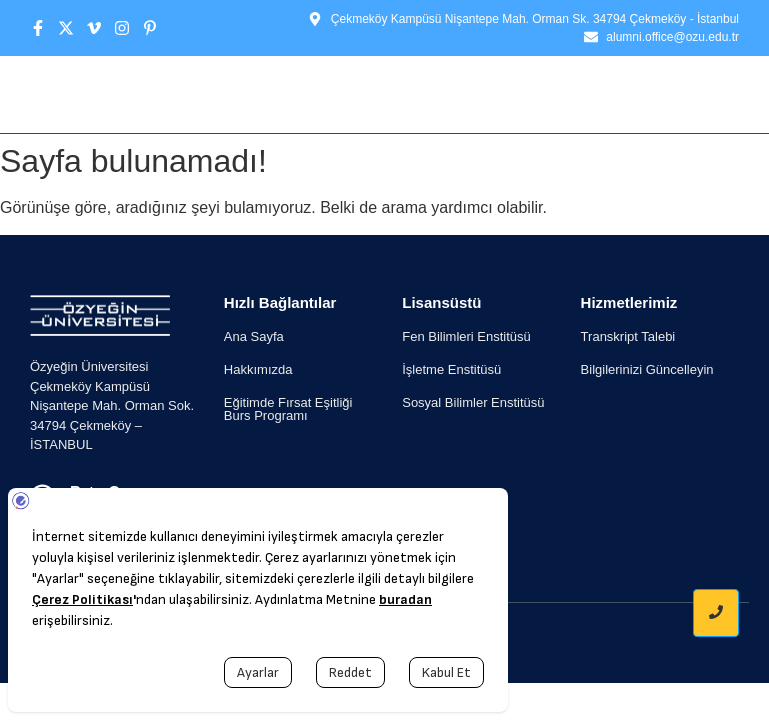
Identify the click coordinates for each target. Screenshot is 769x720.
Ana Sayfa (224, 94)
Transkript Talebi (628, 336)
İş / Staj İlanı (587, 94)
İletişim (699, 94)
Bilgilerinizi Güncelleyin (647, 369)
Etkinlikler (464, 94)
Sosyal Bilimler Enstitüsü (473, 402)
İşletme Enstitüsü (451, 369)
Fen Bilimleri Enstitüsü (466, 336)
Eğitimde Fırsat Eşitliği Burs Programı (288, 409)
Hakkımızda (339, 94)
